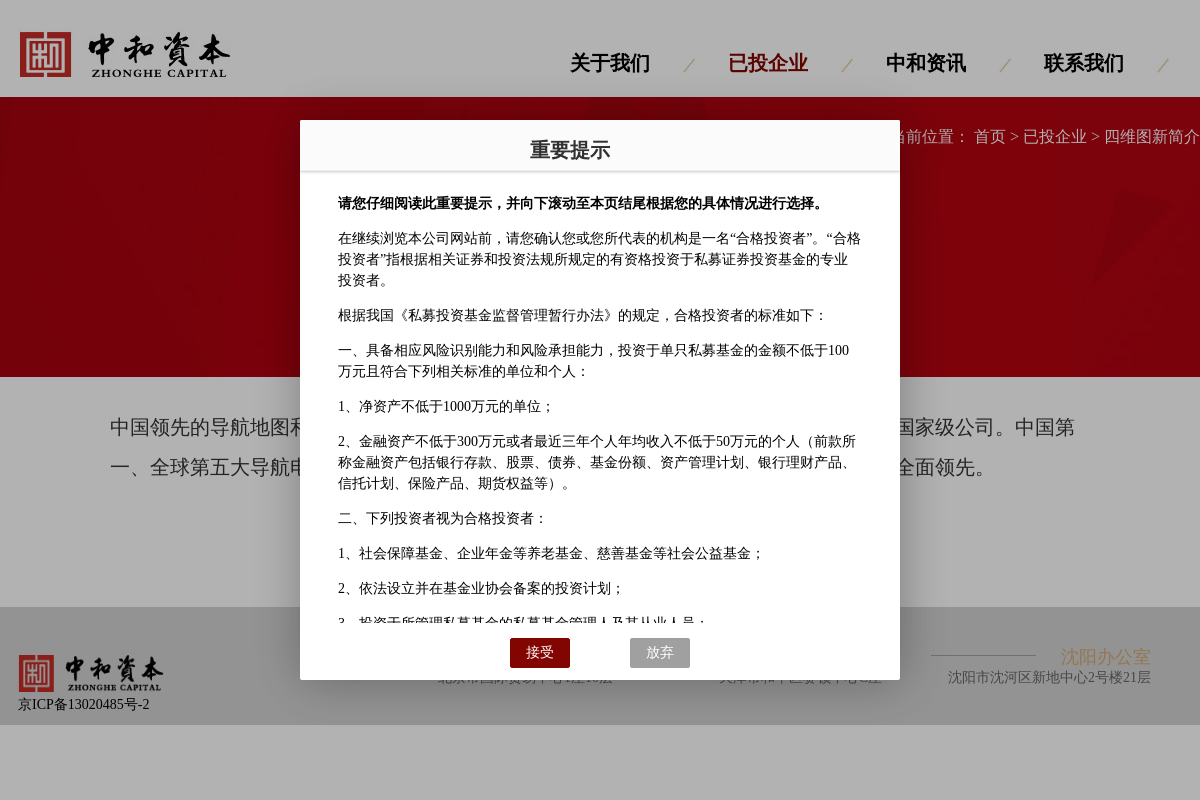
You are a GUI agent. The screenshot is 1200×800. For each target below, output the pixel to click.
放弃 (660, 652)
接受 (540, 652)
